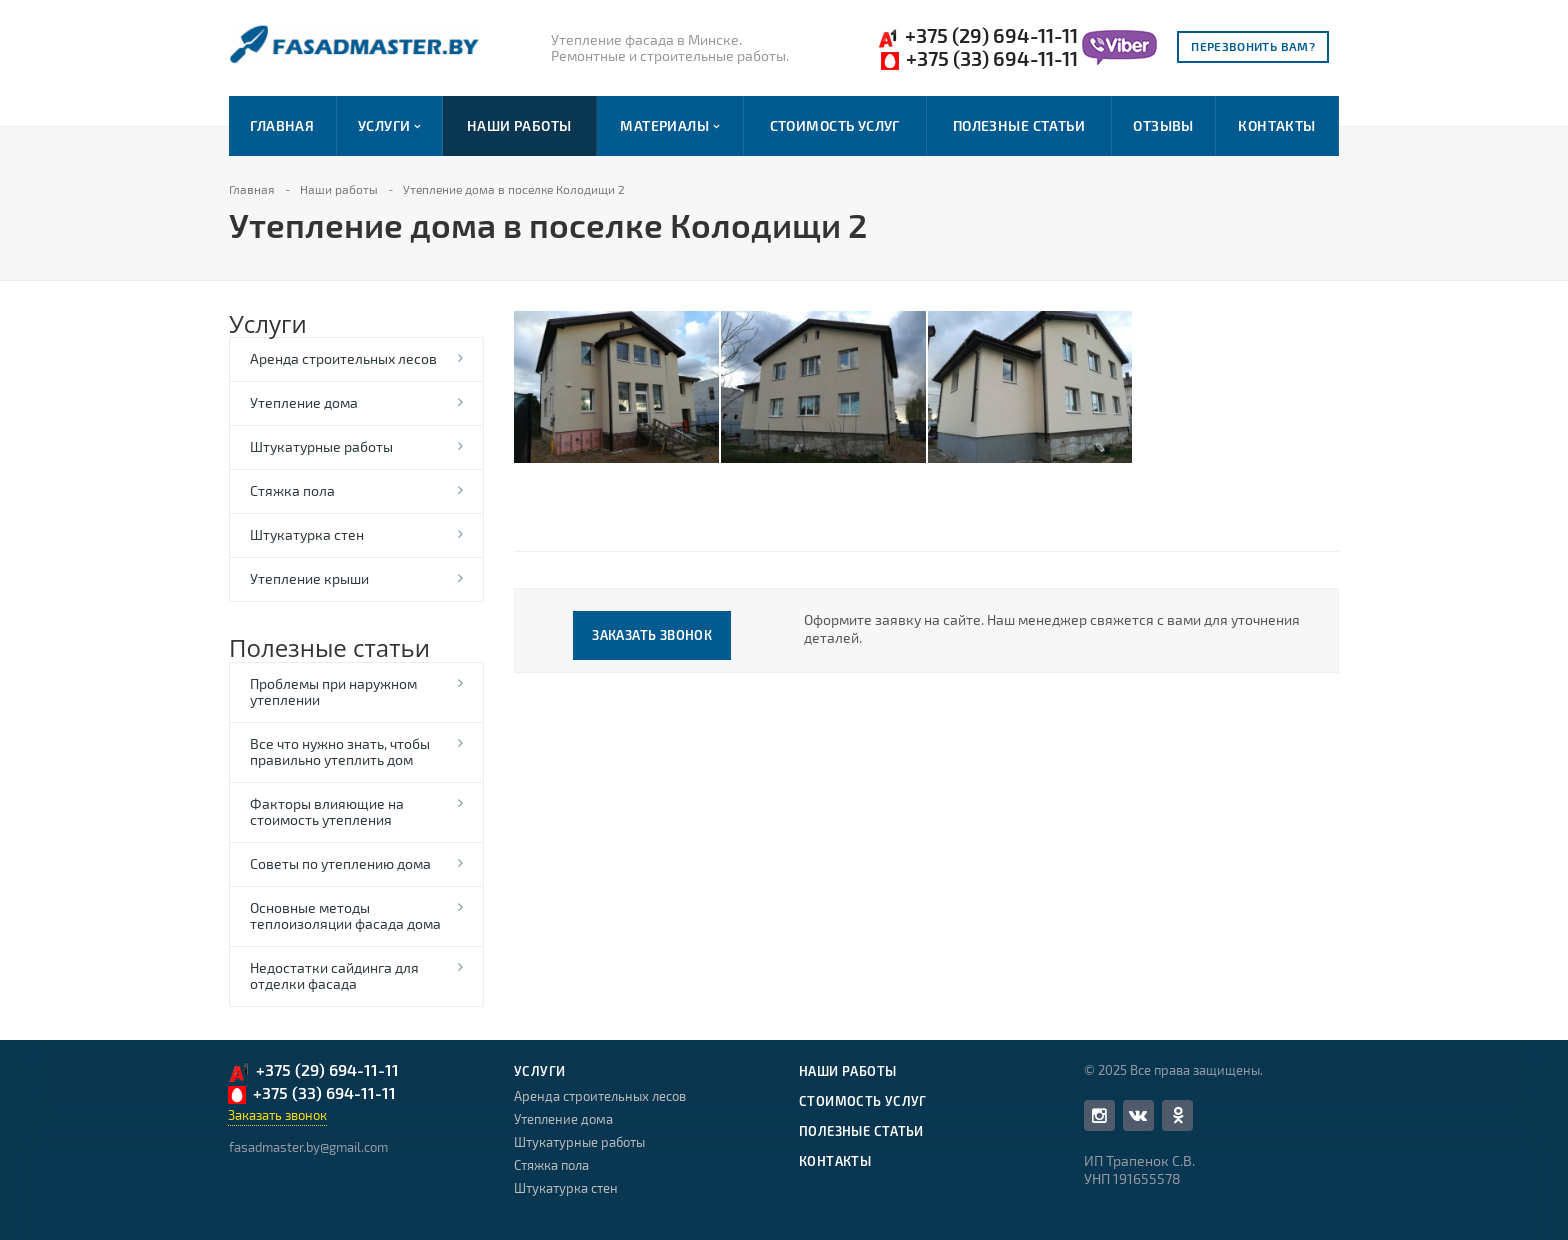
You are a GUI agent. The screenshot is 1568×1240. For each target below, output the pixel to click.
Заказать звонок (652, 635)
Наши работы (519, 125)
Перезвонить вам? (1253, 46)
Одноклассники (1178, 1114)
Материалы (669, 126)
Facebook (1099, 1115)
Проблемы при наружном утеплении (333, 691)
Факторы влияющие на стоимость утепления (327, 811)
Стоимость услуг (835, 125)
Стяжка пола (292, 490)
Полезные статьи (1019, 125)
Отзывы (1163, 125)
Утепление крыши (309, 578)
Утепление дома (304, 402)
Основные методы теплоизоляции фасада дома (345, 915)
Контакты (1276, 125)
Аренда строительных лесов (343, 358)
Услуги (389, 126)
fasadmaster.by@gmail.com (308, 1147)
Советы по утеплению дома (340, 863)
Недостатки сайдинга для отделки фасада (334, 975)
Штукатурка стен (307, 534)
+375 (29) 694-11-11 (977, 36)
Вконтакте (1138, 1114)
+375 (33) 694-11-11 (979, 59)
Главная (282, 125)
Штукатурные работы (321, 446)
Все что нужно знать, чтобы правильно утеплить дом (340, 751)
